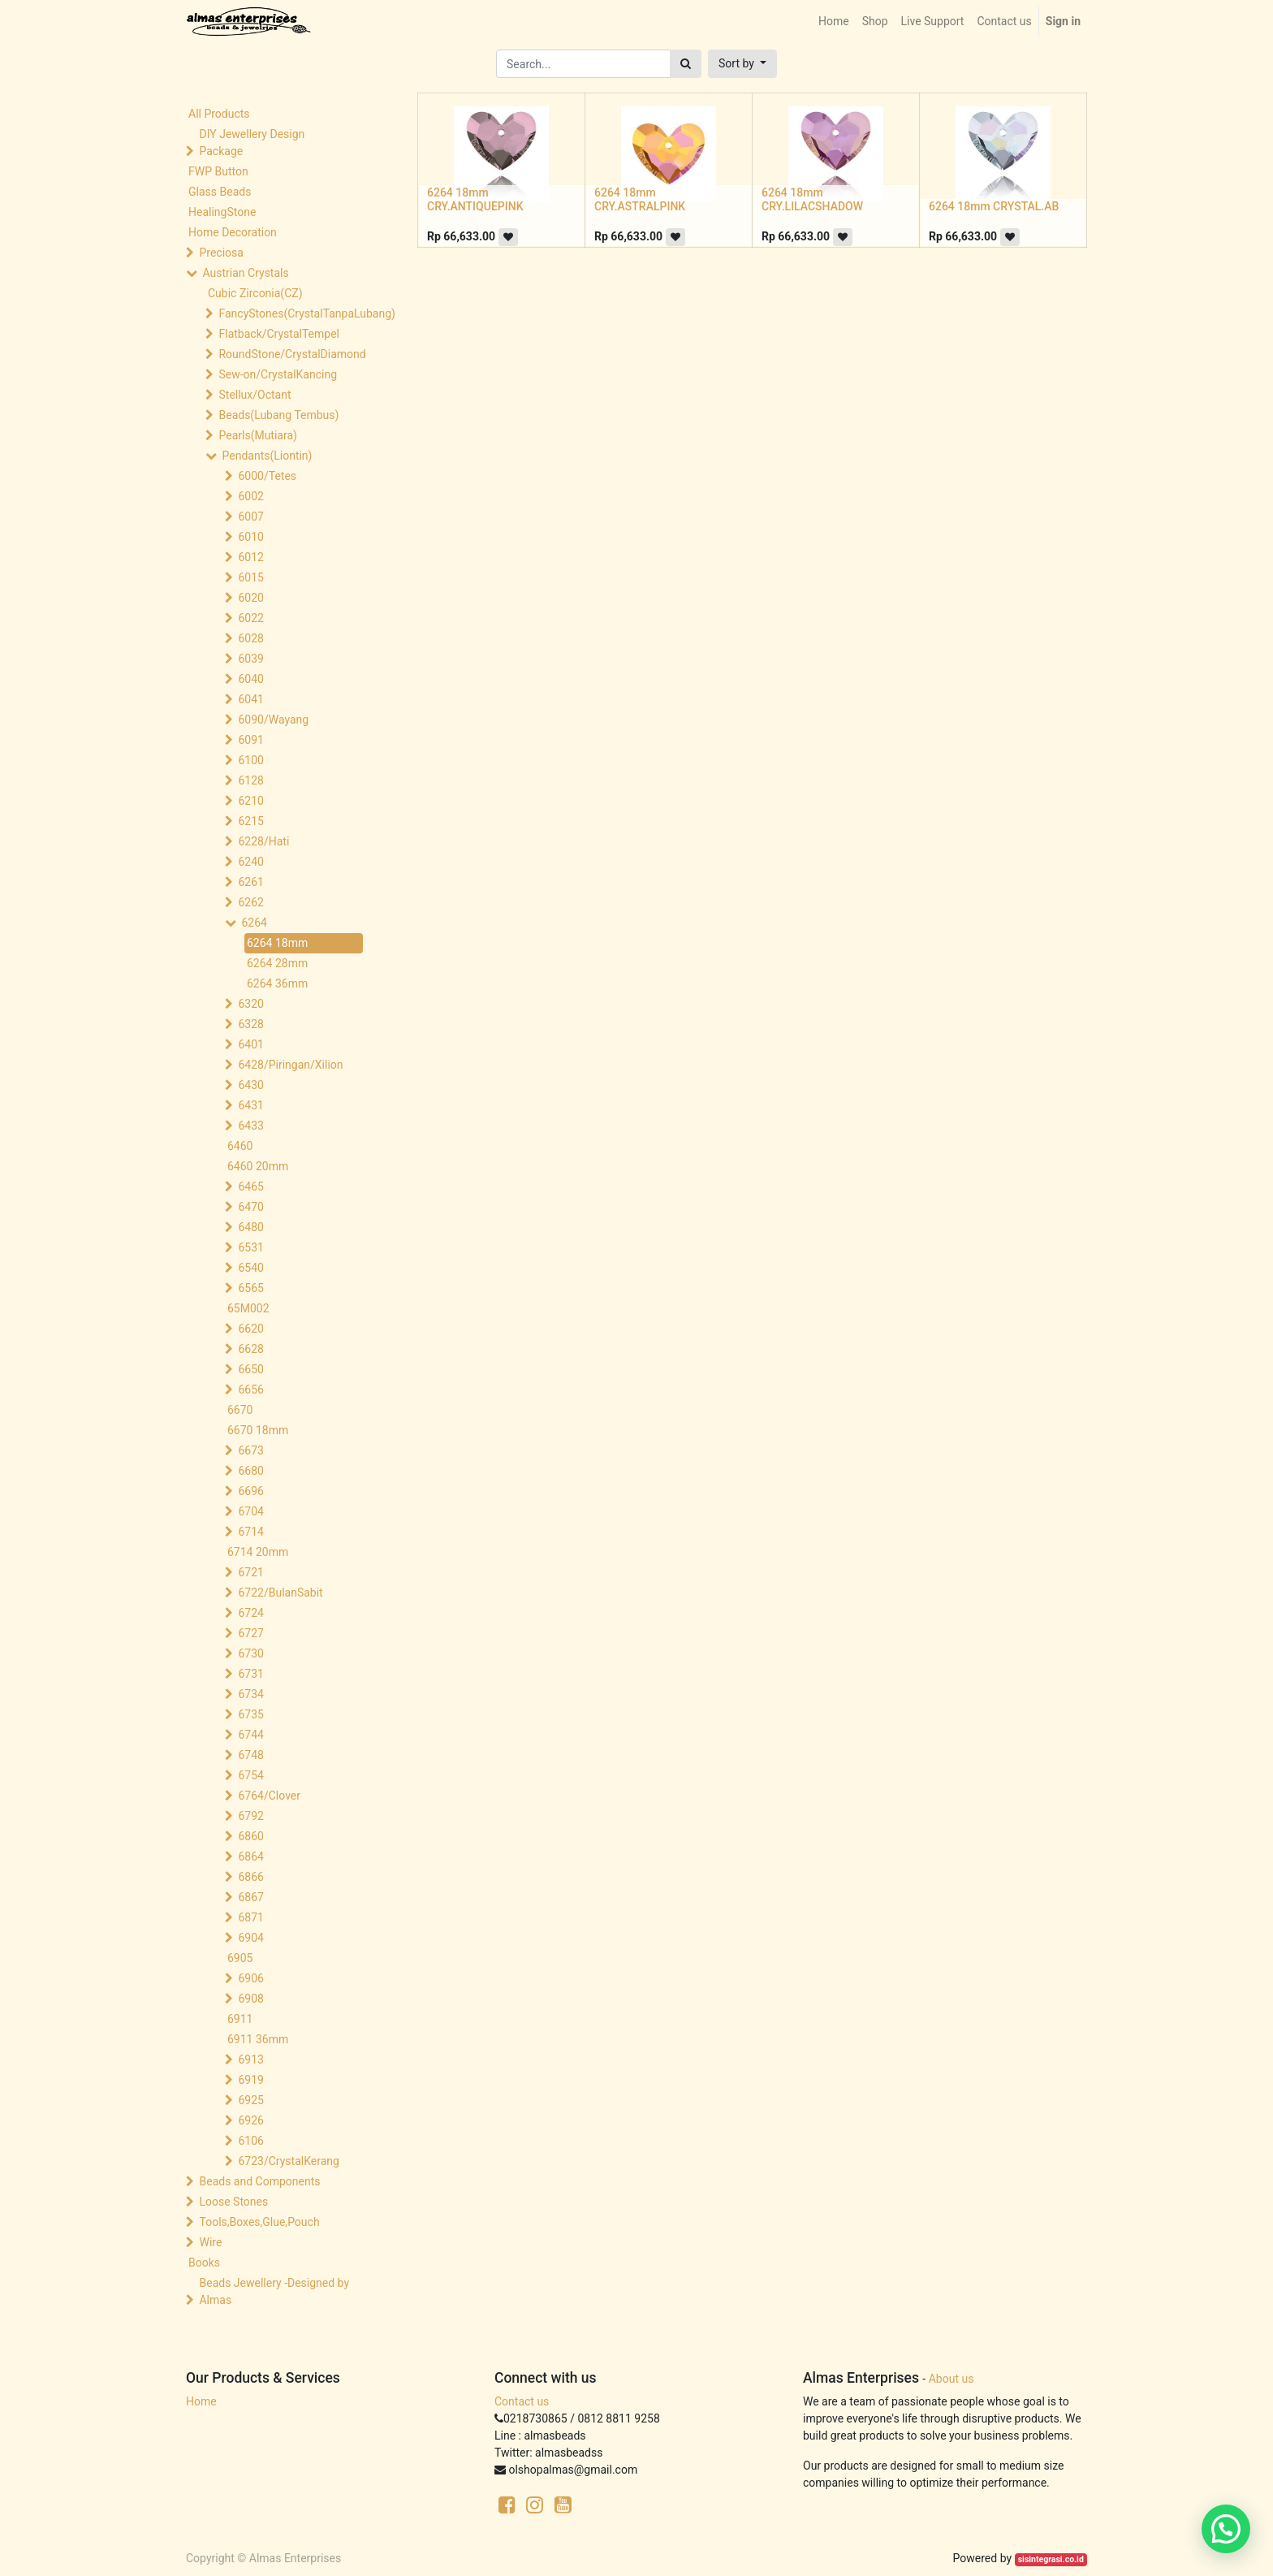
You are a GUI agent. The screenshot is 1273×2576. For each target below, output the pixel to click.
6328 (250, 1024)
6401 (250, 1044)
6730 (250, 1653)
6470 (250, 1206)
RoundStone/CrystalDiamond (291, 354)
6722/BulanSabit (280, 1592)
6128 (250, 780)
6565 (250, 1288)
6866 (250, 1876)
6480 (250, 1227)
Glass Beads (219, 191)
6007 (250, 516)
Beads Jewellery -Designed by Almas (274, 2291)
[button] (742, 64)
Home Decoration (232, 232)
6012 (250, 557)
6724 (250, 1612)
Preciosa (221, 252)
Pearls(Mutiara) (257, 435)
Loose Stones (233, 2201)
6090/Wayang (273, 719)
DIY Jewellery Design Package (251, 143)
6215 (250, 821)
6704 (250, 1511)
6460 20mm (257, 1166)
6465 (250, 1186)
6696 (250, 1491)
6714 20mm (257, 1551)
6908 (250, 1998)
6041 (250, 699)
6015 (250, 577)
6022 (250, 618)
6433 (250, 1125)
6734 (250, 1694)
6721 (250, 1572)
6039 (250, 658)
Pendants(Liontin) (267, 455)
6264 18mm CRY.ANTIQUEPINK (475, 199)
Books (204, 2262)
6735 (250, 1714)
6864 (250, 1856)
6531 (250, 1247)
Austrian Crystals (245, 272)
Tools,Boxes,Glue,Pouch (259, 2221)
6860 (250, 1836)
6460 (239, 1145)
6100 (250, 760)
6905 (239, 1957)
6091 (250, 739)
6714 (250, 1531)
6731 (250, 1673)
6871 (250, 1917)
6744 (250, 1734)
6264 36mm (277, 983)
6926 (250, 2120)
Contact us (521, 2401)
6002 (250, 496)
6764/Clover (269, 1795)
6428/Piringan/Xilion (290, 1064)
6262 (250, 902)
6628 (250, 1348)
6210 (250, 800)
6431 (250, 1105)
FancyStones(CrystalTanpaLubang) (292, 313)
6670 (239, 1409)
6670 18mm (257, 1430)
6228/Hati (263, 841)
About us (951, 2378)
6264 (253, 922)
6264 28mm (277, 963)
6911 (239, 2018)
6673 (250, 1450)
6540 (250, 1267)
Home (201, 2401)
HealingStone (222, 211)
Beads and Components (259, 2181)
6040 (250, 678)
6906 (250, 1978)
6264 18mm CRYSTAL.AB (994, 206)
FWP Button (218, 171)
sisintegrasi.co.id (1051, 2559)
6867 (250, 1897)
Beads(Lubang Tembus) (278, 414)
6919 (250, 2079)
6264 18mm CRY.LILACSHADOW (812, 199)
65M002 (248, 1308)
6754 (250, 1775)
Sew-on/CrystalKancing (277, 374)
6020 (250, 597)
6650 (250, 1369)
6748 (250, 1754)
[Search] (685, 64)
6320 (250, 1003)
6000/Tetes (267, 475)
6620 (250, 1328)
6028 (250, 638)
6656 (250, 1389)
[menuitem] (834, 21)
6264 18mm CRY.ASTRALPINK (639, 199)
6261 (250, 881)
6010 (250, 536)
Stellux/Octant (254, 394)
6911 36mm (257, 2039)
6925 (250, 2100)
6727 (250, 1633)
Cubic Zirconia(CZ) (255, 293)
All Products (219, 113)
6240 (250, 861)
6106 (250, 2140)
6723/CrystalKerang (288, 2161)
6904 (250, 1937)
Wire (210, 2242)
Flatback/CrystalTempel (278, 333)
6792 (250, 1815)
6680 (250, 1470)
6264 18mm (277, 942)
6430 (250, 1084)
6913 (250, 2059)
